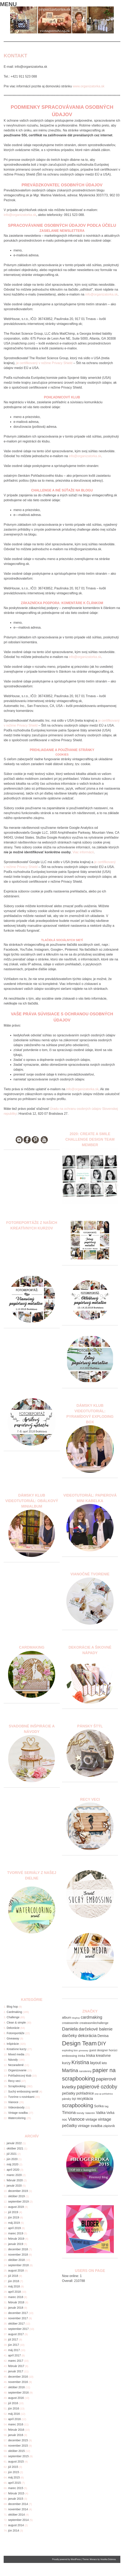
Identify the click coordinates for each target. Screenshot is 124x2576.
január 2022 (14, 2143)
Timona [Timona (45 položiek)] (69, 2112)
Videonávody (16, 2107)
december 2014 (18, 2504)
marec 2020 (14, 2175)
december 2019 (18, 2191)
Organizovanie (17, 2070)
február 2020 (15, 2180)
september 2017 (18, 2328)
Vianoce (13, 2102)
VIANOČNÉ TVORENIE (90, 1574)
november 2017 (18, 2318)
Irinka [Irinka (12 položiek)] (81, 2055)
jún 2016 (13, 2408)
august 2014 (16, 2525)
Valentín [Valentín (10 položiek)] (90, 2113)
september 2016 (18, 2392)
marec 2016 (15, 2424)
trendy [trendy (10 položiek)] (80, 2113)
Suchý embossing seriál (23, 2091)
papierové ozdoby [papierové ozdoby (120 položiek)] (97, 2086)
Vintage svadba (18, 2112)
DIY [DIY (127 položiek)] (102, 2043)
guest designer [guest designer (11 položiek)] (98, 2050)
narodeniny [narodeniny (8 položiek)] (85, 2071)
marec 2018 (15, 2297)
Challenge (13, 2017)
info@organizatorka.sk (20, 215)
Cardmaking (14, 2012)
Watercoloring (17, 2118)
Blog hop (12, 2006)
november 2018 (18, 2254)
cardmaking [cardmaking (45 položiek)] (91, 2017)
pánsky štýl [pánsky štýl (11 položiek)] (69, 2098)
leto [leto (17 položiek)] (104, 2063)
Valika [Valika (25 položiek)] (101, 2113)
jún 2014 (13, 2530)
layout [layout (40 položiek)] (95, 2062)
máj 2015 (14, 2477)
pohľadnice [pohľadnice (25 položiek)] (85, 2093)
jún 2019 (13, 2217)
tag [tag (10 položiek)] (106, 2106)
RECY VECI (90, 1799)
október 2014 (16, 2514)
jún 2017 (13, 2344)
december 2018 (18, 2249)
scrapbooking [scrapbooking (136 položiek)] (77, 2105)
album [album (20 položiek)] (66, 2017)
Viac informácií (83, 852)
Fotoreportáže (15, 2033)
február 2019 (16, 2238)
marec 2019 (15, 2233)
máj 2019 (14, 2222)
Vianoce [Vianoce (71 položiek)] (76, 2119)
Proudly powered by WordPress (66, 2559)
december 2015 (18, 2440)
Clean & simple (16, 2022)
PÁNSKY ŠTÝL (90, 1726)
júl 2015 (13, 2466)
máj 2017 (14, 2350)
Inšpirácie (13, 2043)
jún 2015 (13, 2472)
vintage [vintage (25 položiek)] (91, 2119)
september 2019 (18, 2201)
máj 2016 (14, 2413)
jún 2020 (12, 2159)
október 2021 (15, 2148)
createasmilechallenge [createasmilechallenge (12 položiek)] (94, 2023)
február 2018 (16, 2302)
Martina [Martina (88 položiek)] (70, 2070)
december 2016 (18, 2376)
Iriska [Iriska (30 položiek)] (90, 2055)
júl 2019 (13, 2212)
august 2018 (16, 2270)
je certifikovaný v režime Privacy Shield (44, 363)
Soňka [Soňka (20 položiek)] (99, 2106)
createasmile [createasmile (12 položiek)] (70, 2023)
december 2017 (18, 2313)
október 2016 (16, 2387)
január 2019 (15, 2244)
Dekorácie (13, 2027)
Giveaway (13, 2038)
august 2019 (16, 2206)
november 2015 (18, 2445)
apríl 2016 (14, 2419)
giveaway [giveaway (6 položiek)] (83, 2050)
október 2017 (16, 2323)
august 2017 (16, 2334)
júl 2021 (12, 2153)
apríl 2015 (14, 2482)
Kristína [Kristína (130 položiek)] (80, 2062)
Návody (13, 2059)
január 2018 (15, 2307)
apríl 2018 (14, 2291)
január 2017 (15, 2371)
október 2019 (16, 2196)
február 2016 (16, 2429)
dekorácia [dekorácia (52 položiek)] (87, 2035)
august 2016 (16, 2397)
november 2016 (18, 2382)
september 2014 (18, 2520)
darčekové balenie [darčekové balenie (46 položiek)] (96, 2029)
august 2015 (16, 2461)
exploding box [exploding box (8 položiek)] (70, 2050)
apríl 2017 (14, 2355)
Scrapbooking (17, 2086)
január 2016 (15, 2435)
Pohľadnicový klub (19, 2075)
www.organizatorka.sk (88, 86)
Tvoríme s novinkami (21, 2096)
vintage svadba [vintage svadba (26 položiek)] (90, 2126)
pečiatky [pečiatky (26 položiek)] (68, 2093)
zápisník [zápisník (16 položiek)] (109, 2126)
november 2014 (18, 2509)
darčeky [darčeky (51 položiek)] (69, 2035)
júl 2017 (13, 2339)
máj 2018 (14, 2286)
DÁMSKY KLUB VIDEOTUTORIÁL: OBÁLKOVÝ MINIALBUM (31, 1500)
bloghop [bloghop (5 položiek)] (76, 2018)
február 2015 (16, 2493)
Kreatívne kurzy (16, 2049)
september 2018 (18, 2265)
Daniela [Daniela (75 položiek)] (70, 2028)
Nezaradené (16, 2065)
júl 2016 (13, 2403)
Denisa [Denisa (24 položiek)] (103, 2036)
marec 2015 (15, 2488)
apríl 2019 (14, 2228)
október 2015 (16, 2451)
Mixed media (16, 2054)
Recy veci (14, 2081)
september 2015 (18, 2456)
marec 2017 (15, 2360)
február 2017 (16, 2366)
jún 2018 (13, 2281)
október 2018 (16, 2260)
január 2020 (14, 2185)
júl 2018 (13, 2275)
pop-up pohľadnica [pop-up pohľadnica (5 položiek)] (104, 2094)
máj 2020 (12, 2164)
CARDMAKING (31, 1647)
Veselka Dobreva (108, 2559)
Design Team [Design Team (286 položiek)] (79, 2043)
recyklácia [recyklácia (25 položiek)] (85, 2099)
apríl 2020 (13, 2169)
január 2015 (15, 2498)
